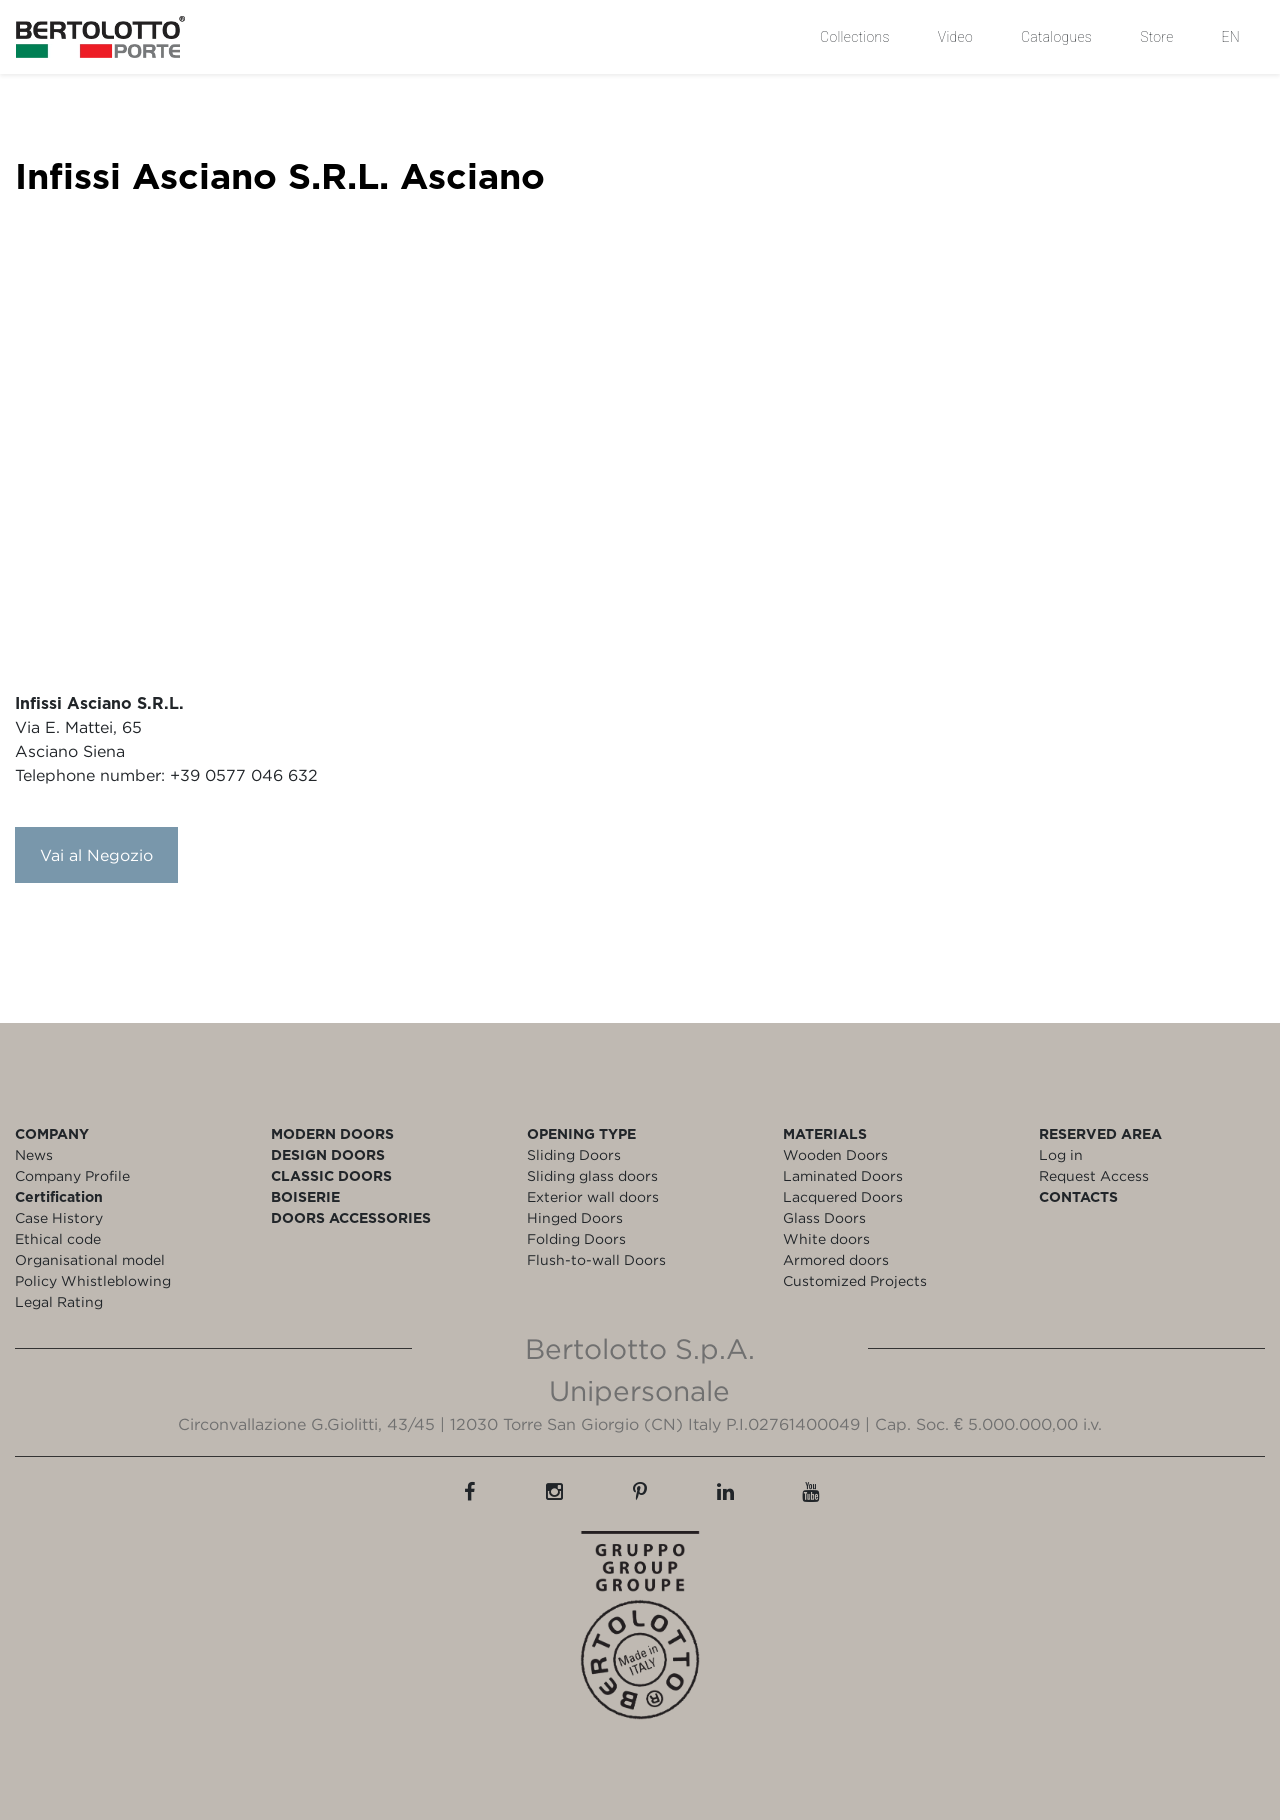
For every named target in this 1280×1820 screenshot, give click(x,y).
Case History (59, 1217)
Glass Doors (824, 1217)
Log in (1061, 1154)
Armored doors (836, 1259)
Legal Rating (59, 1301)
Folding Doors (576, 1238)
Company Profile (72, 1175)
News (34, 1154)
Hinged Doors (575, 1217)
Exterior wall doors (593, 1196)
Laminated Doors (843, 1175)
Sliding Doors (574, 1154)
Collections (855, 37)
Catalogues (1056, 37)
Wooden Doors (835, 1154)
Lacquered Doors (843, 1196)
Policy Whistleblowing (93, 1280)
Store (1156, 37)
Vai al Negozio (96, 855)
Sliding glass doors (592, 1175)
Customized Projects (855, 1280)
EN (1231, 37)
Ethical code (58, 1238)
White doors (826, 1238)
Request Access (1094, 1175)
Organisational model (90, 1259)
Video (955, 37)
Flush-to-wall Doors (596, 1259)
